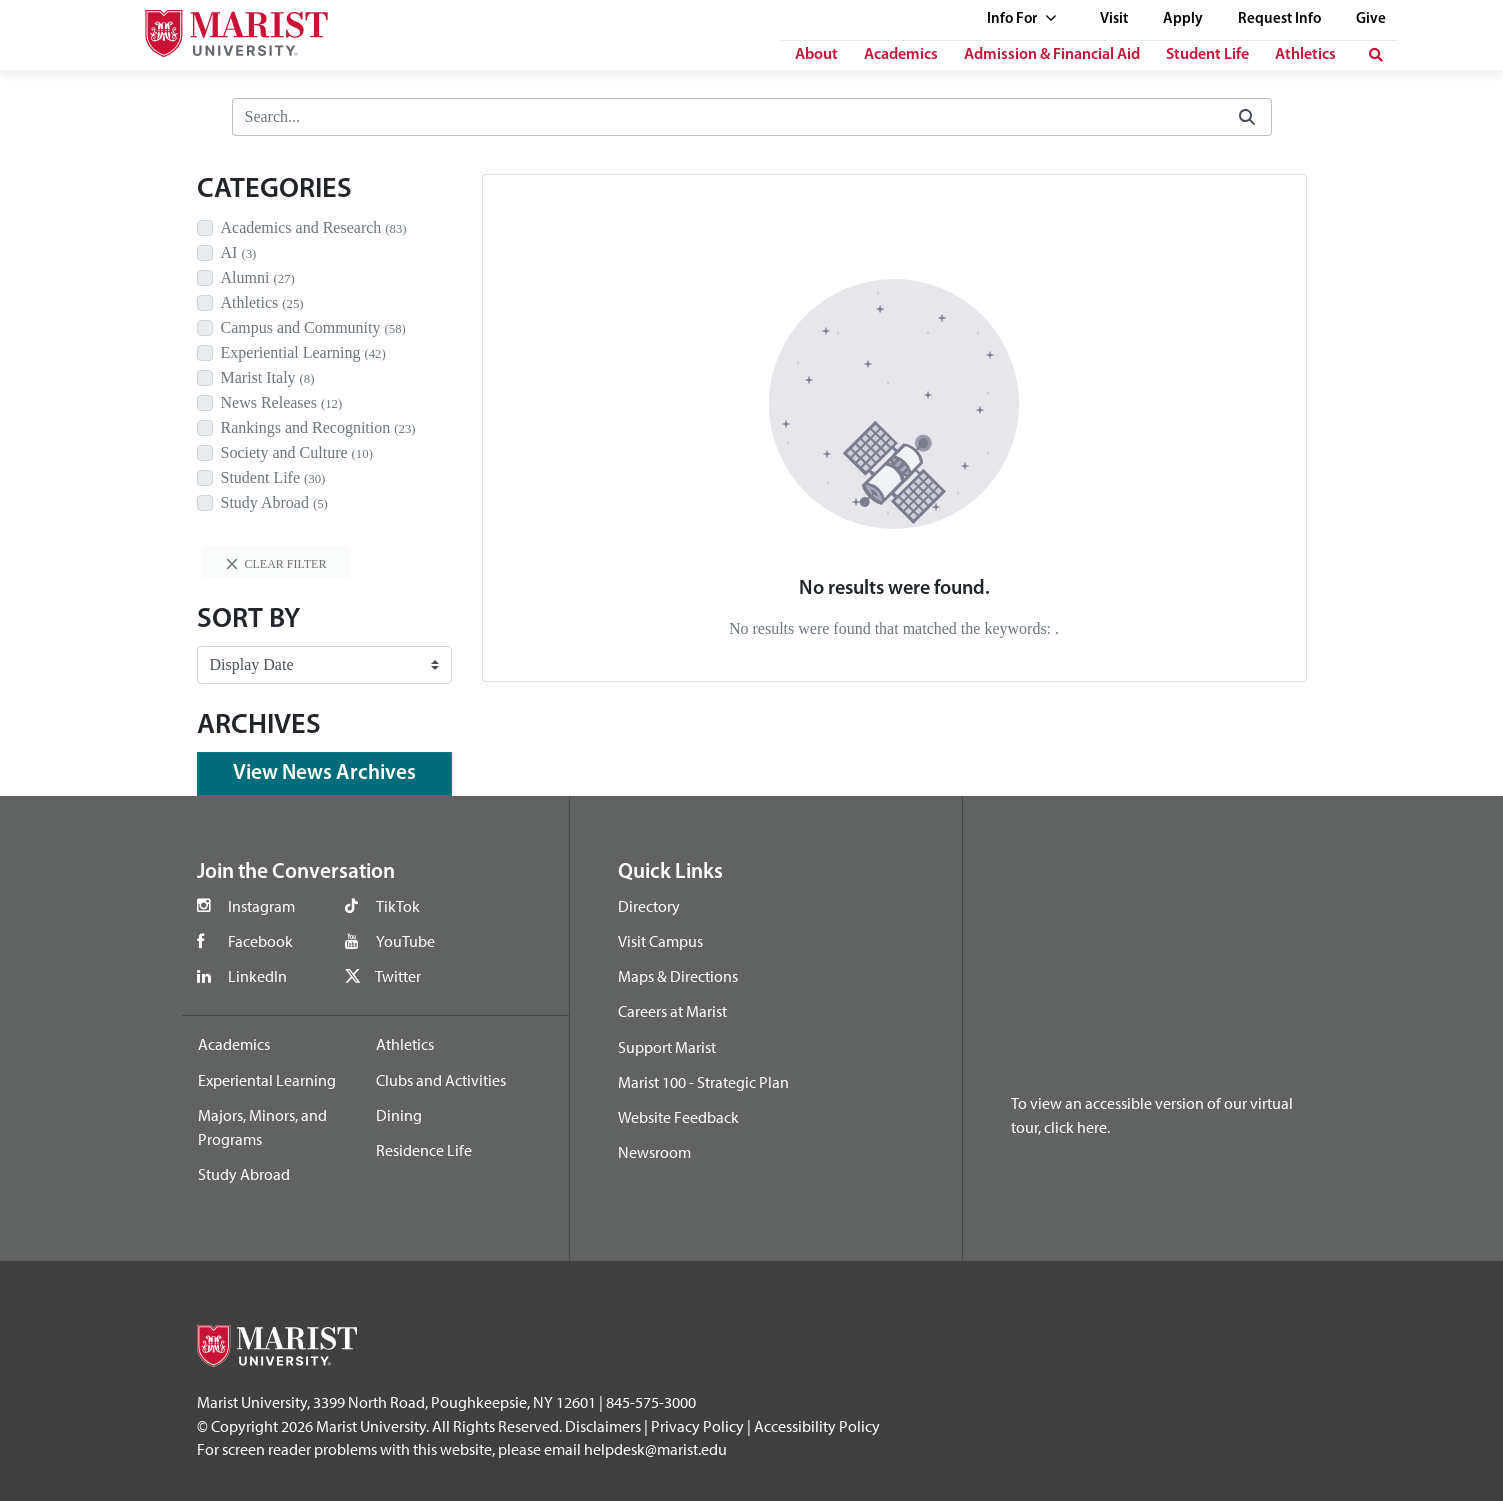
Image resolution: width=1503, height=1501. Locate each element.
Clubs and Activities (441, 1080)
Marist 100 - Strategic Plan (703, 1082)
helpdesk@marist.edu (655, 1449)
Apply (1183, 19)
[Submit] (1247, 117)
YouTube (405, 941)
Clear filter (276, 564)
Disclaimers (603, 1426)
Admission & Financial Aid (1052, 55)
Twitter (398, 976)
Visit (1114, 19)
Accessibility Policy (817, 1426)
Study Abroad (244, 1174)
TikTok (398, 906)
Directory (649, 906)
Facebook (260, 941)
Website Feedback (678, 1117)
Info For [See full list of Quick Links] (1022, 19)
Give (1371, 19)
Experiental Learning (267, 1080)
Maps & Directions (678, 976)
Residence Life (424, 1150)
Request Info (1279, 19)
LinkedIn (257, 976)
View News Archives (324, 773)
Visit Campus (660, 941)
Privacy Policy (697, 1426)
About (816, 55)
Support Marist (667, 1047)
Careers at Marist (672, 1011)
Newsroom (654, 1152)
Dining (399, 1115)
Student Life (1207, 55)
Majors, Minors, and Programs (262, 1127)
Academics (901, 55)
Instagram (261, 906)
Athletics (1305, 55)
